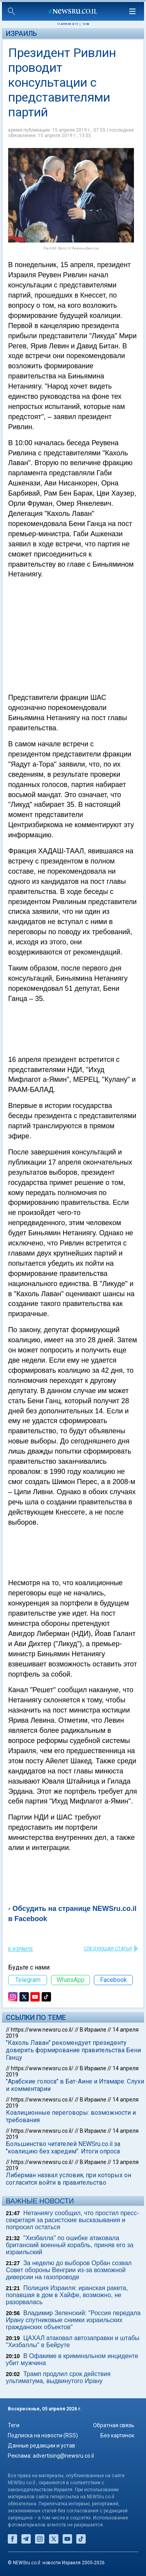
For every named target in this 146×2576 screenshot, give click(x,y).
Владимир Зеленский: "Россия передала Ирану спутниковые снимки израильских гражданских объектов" (73, 2320)
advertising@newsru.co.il (63, 2456)
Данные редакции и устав (41, 2445)
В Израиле (20, 1949)
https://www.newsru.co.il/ (42, 2030)
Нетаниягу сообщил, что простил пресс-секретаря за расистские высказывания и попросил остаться (72, 2220)
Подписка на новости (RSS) (43, 2435)
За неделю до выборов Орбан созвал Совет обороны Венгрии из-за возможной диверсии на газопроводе (69, 2270)
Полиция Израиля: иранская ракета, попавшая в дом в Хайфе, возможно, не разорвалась (67, 2295)
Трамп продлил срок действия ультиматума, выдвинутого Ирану (58, 2377)
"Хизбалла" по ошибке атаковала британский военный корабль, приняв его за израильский (70, 2245)
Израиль (21, 33)
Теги (13, 2425)
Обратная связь (113, 2425)
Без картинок (117, 2435)
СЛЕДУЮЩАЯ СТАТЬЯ (108, 1949)
